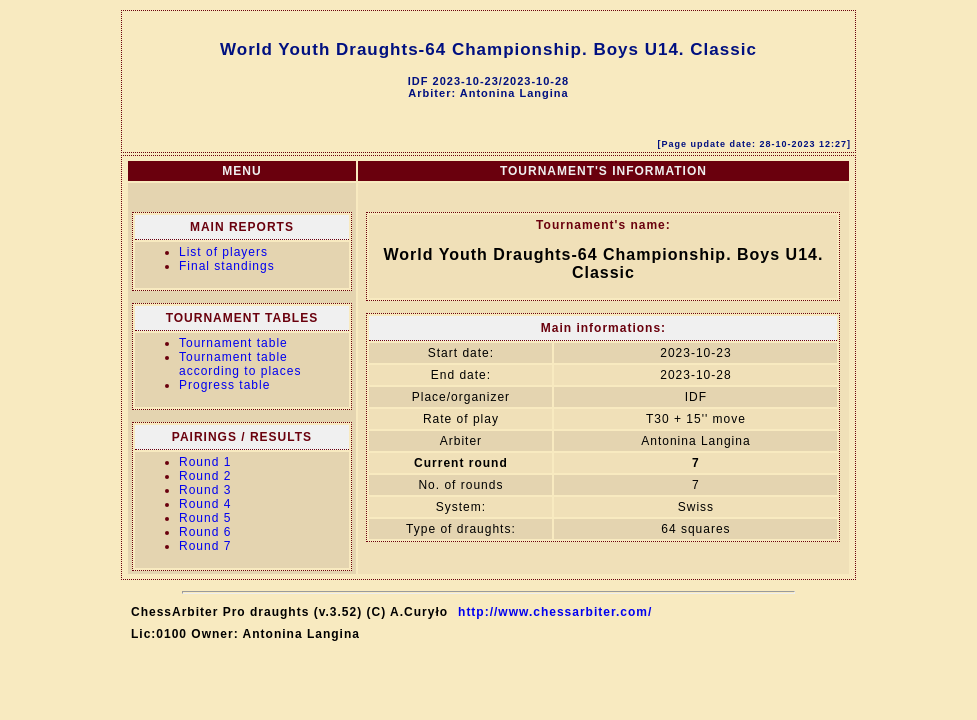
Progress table (224, 385)
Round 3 (205, 490)
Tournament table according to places (240, 364)
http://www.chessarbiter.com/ (555, 612)
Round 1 (205, 462)
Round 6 (205, 532)
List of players (223, 252)
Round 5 (205, 518)
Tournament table (233, 343)
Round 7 (205, 546)
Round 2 (205, 476)
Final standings (227, 266)
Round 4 (205, 504)
